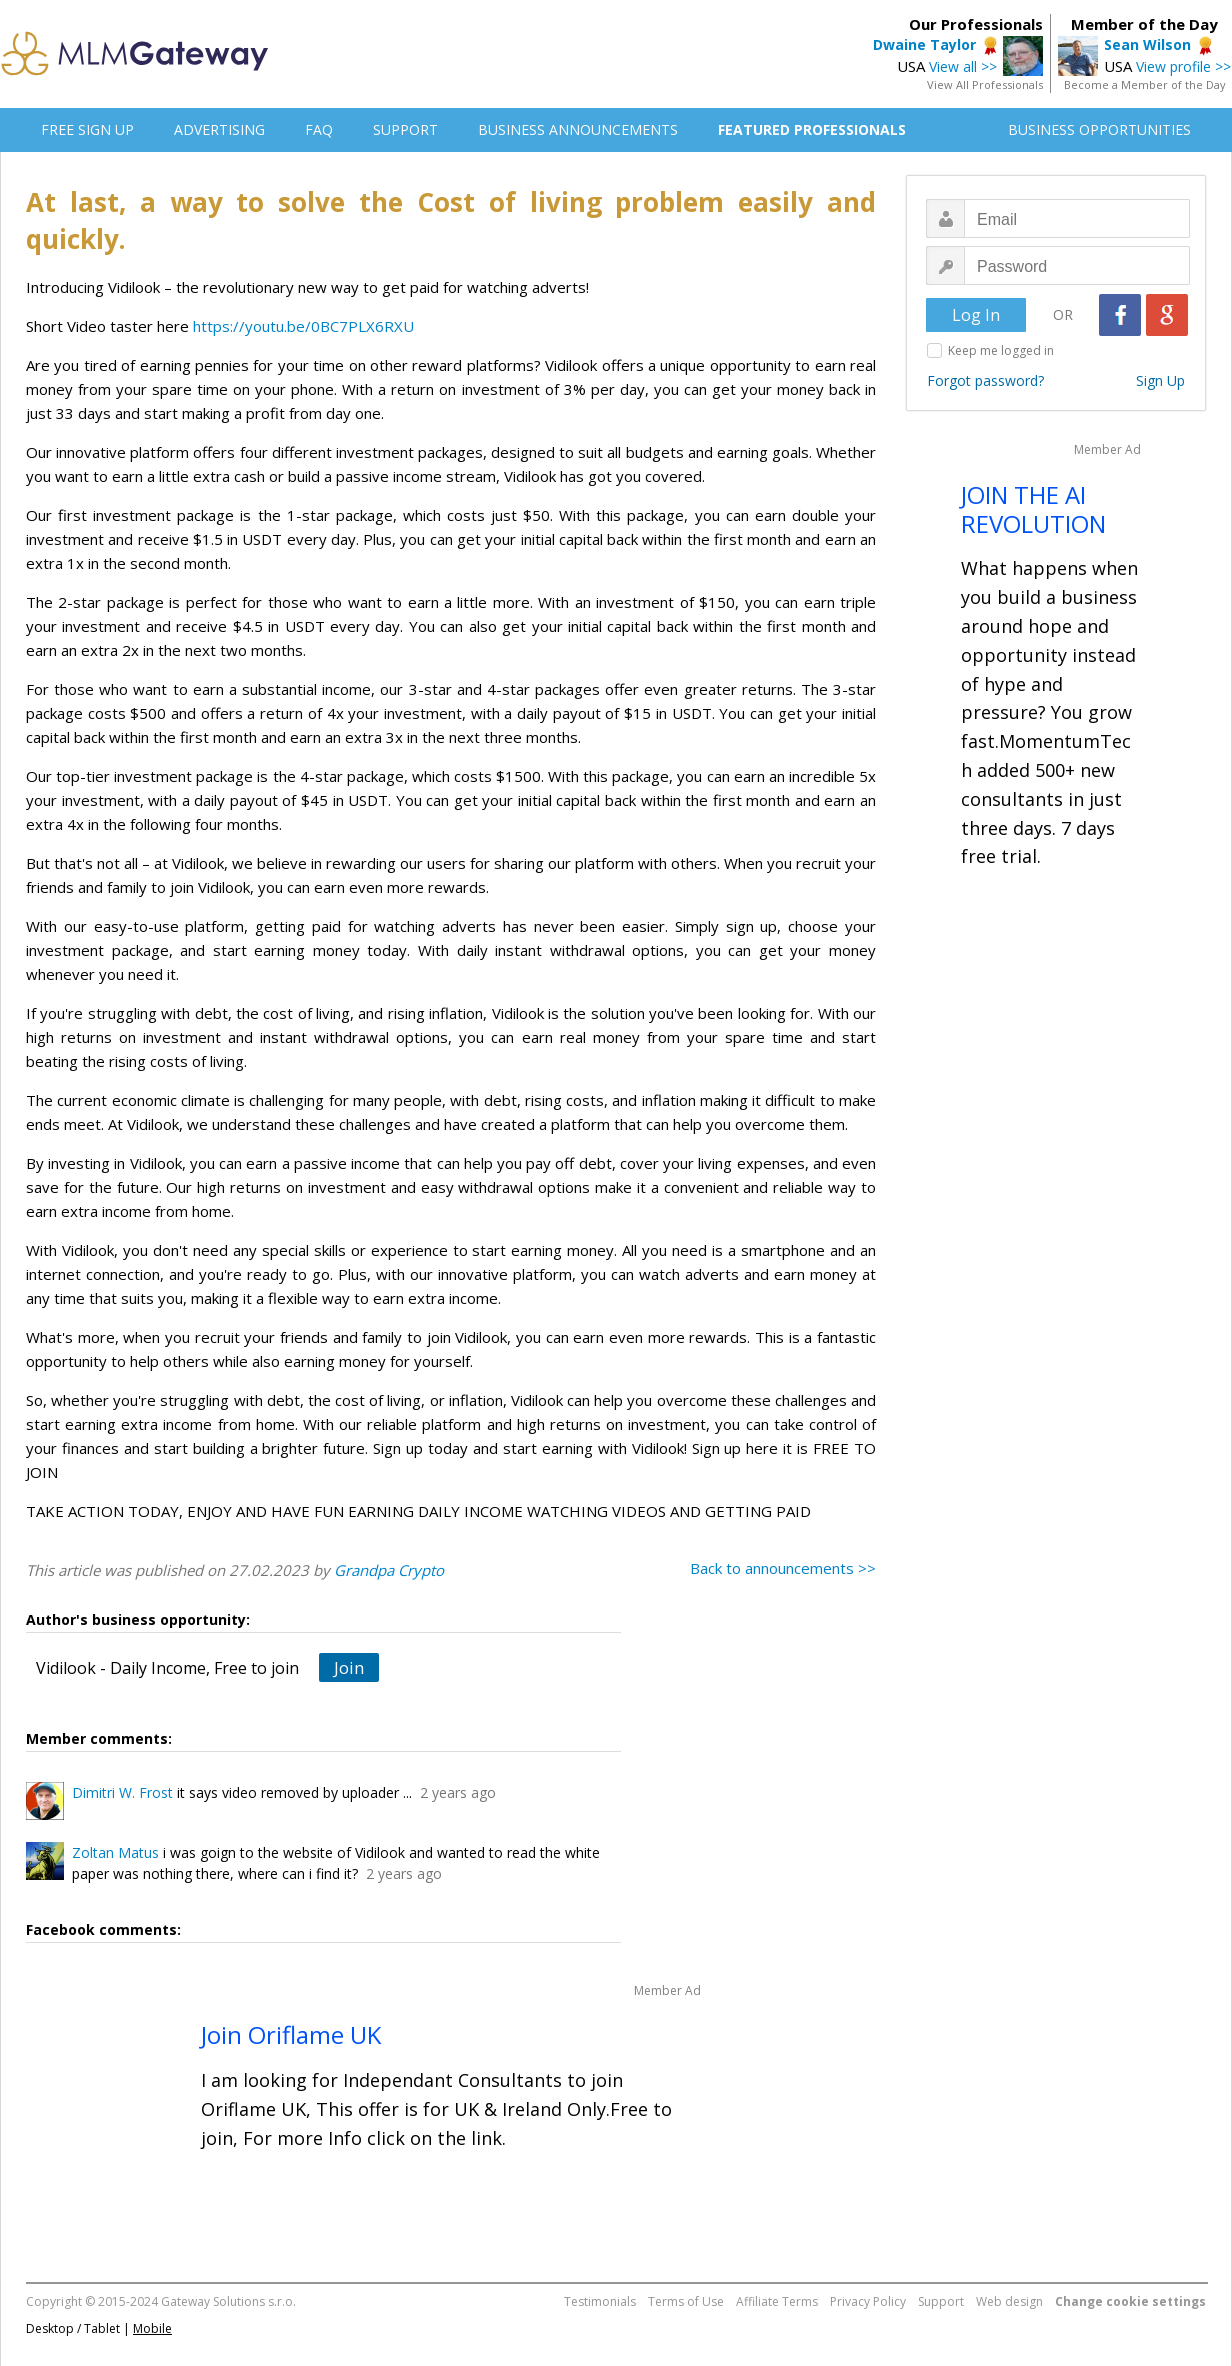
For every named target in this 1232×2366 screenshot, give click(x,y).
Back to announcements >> (783, 1568)
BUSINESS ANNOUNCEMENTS (578, 129)
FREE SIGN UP (87, 129)
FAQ (319, 129)
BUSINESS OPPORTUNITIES (1099, 129)
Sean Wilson (1147, 44)
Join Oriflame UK (291, 2034)
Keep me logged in (1001, 350)
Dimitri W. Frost (122, 1792)
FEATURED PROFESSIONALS (812, 129)
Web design (1009, 2301)
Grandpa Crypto (389, 1570)
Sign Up (1160, 380)
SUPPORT (405, 129)
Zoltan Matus (115, 1852)
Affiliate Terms (777, 2301)
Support (941, 2301)
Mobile (152, 2328)
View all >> (963, 66)
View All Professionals (985, 84)
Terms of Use (686, 2301)
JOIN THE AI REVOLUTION (1033, 509)
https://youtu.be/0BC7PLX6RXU (303, 326)
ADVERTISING (219, 129)
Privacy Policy (868, 2301)
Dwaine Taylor (924, 44)
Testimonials (600, 2301)
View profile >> (1183, 66)
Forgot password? (985, 380)
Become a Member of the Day (1145, 84)
